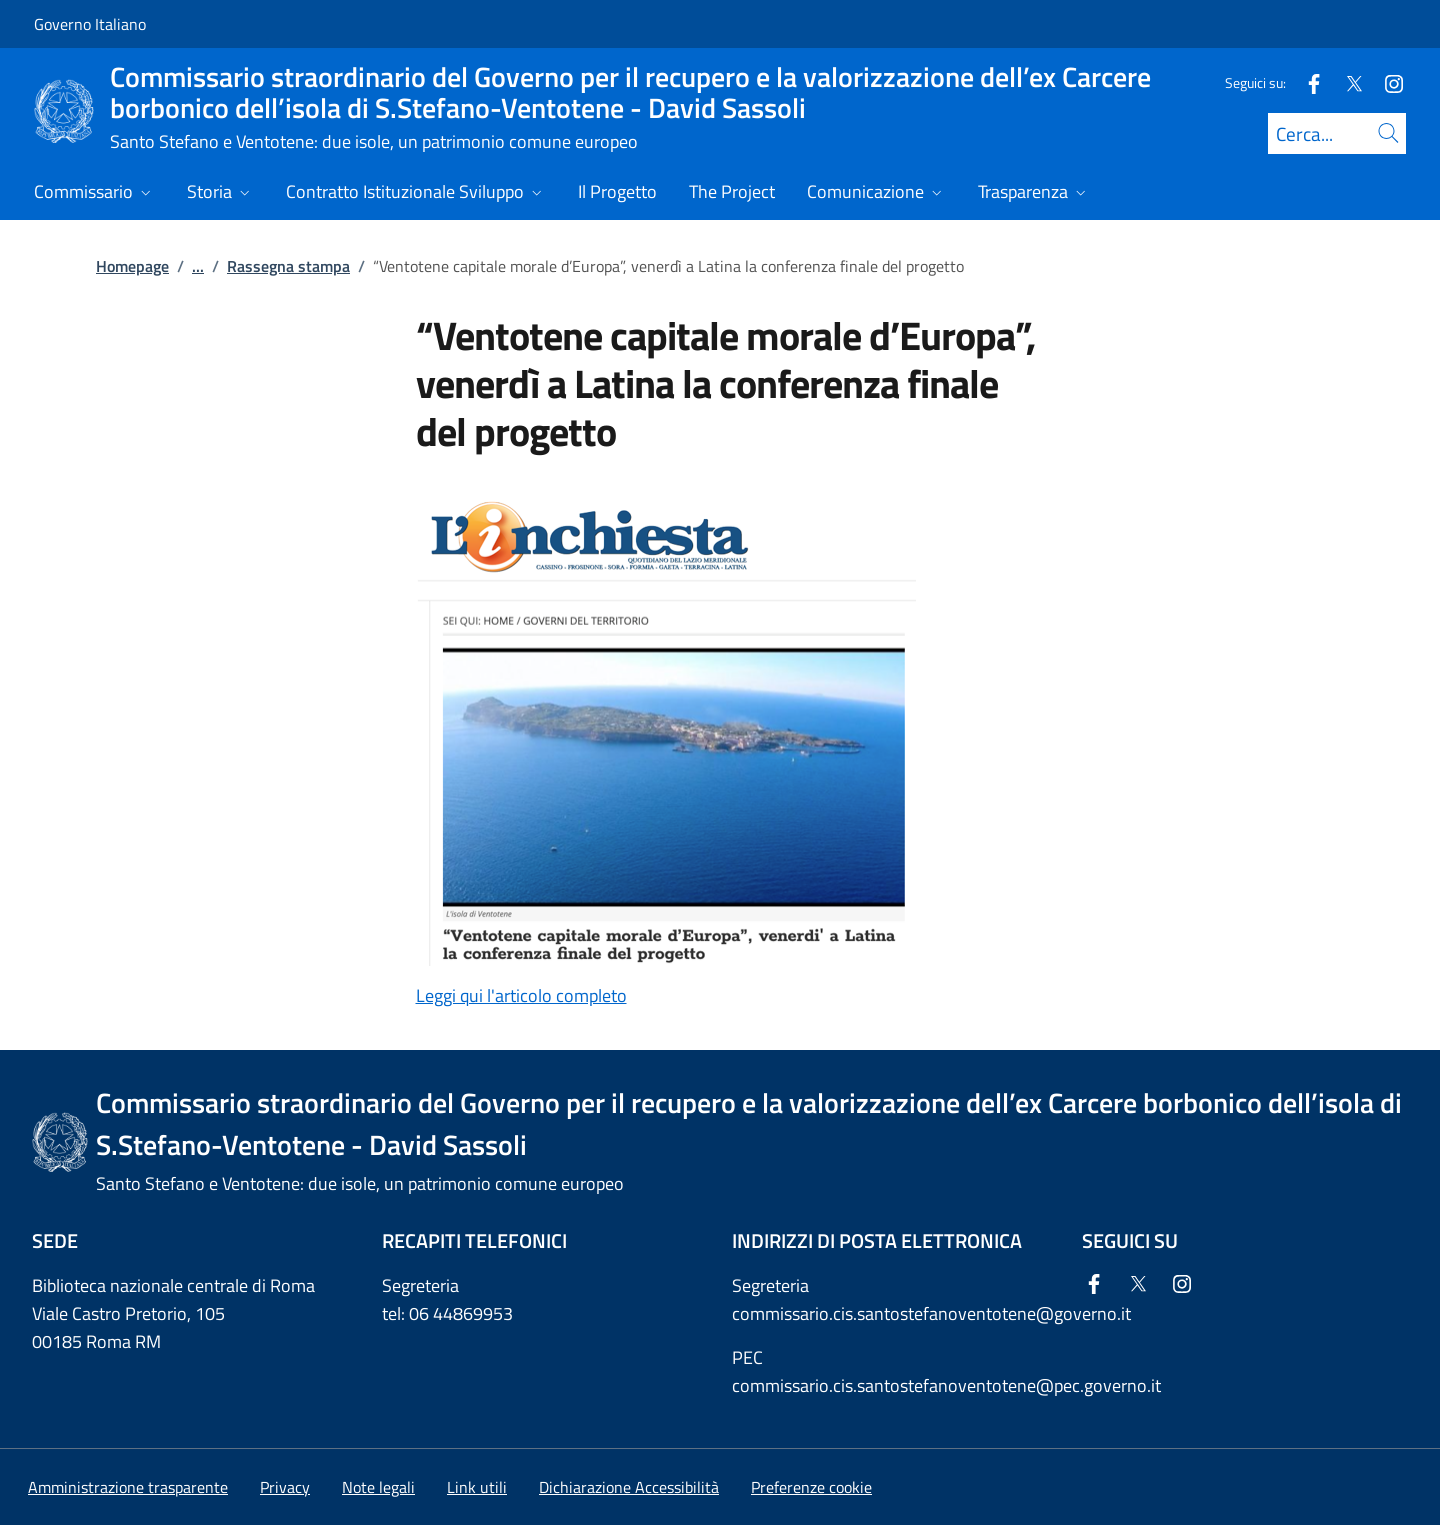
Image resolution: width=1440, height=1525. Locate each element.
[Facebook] (1306, 82)
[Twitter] (1346, 82)
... (198, 266)
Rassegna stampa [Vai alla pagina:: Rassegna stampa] (288, 266)
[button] (811, 1487)
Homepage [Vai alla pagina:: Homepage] (132, 266)
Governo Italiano (90, 24)
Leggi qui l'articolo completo (521, 995)
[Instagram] (1386, 82)
